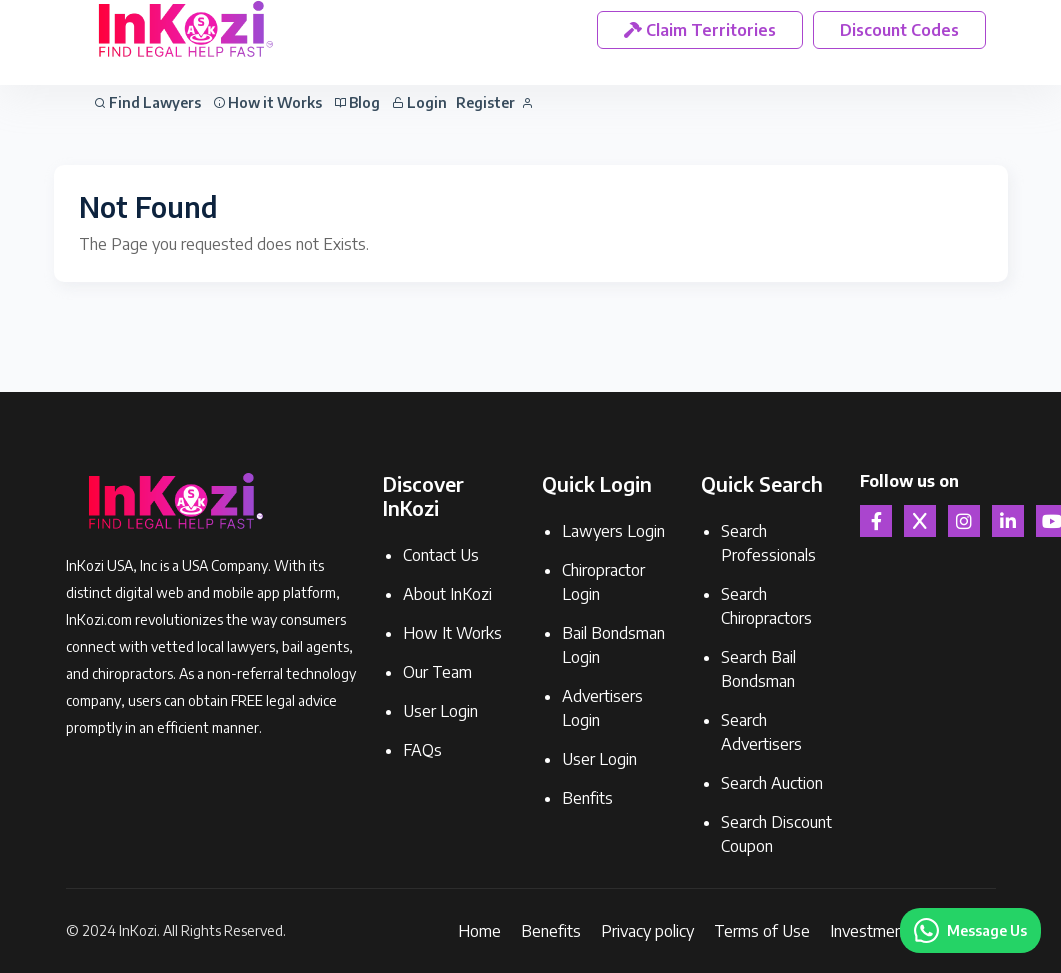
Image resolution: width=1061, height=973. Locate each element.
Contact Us (441, 555)
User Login (440, 711)
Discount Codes (899, 30)
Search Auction (772, 783)
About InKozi (447, 594)
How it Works (267, 102)
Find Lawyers (147, 102)
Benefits (551, 931)
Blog (357, 102)
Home (479, 931)
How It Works (452, 633)
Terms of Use (762, 931)
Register (494, 102)
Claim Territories (700, 30)
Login (419, 102)
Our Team (437, 672)
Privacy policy (647, 931)
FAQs (422, 750)
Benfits (587, 798)
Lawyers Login (613, 531)
